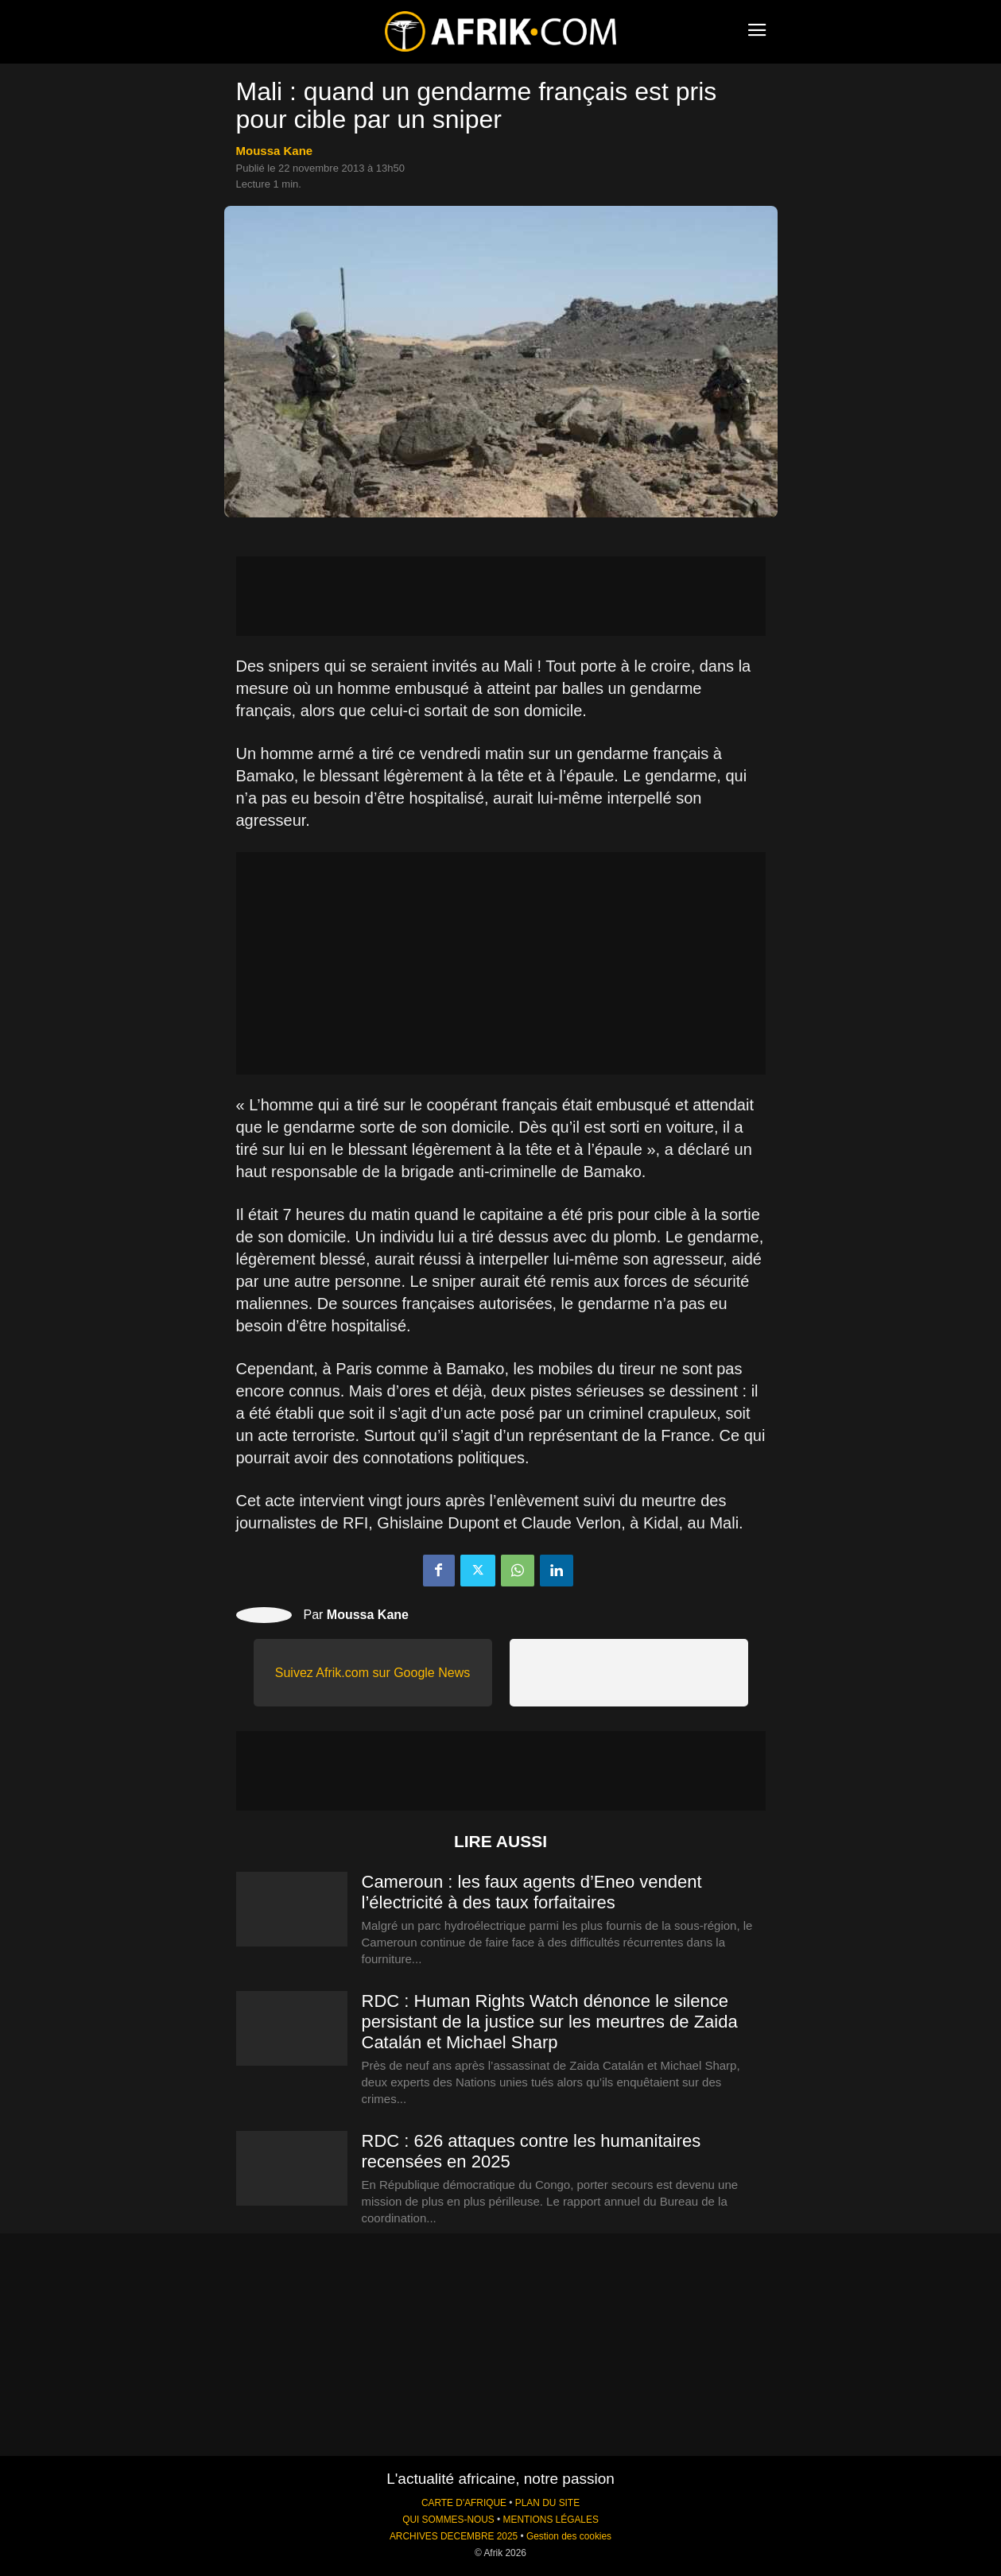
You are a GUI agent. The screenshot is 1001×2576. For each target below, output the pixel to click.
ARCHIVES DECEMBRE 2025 (454, 2536)
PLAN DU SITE (547, 2502)
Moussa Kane (274, 150)
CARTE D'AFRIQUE (463, 2502)
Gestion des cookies (568, 2536)
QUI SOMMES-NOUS (448, 2519)
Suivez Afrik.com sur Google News (372, 1672)
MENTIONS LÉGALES (551, 2519)
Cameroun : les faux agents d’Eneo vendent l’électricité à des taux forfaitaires (532, 1892)
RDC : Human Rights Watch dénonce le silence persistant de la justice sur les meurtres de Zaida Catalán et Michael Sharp (550, 2021)
